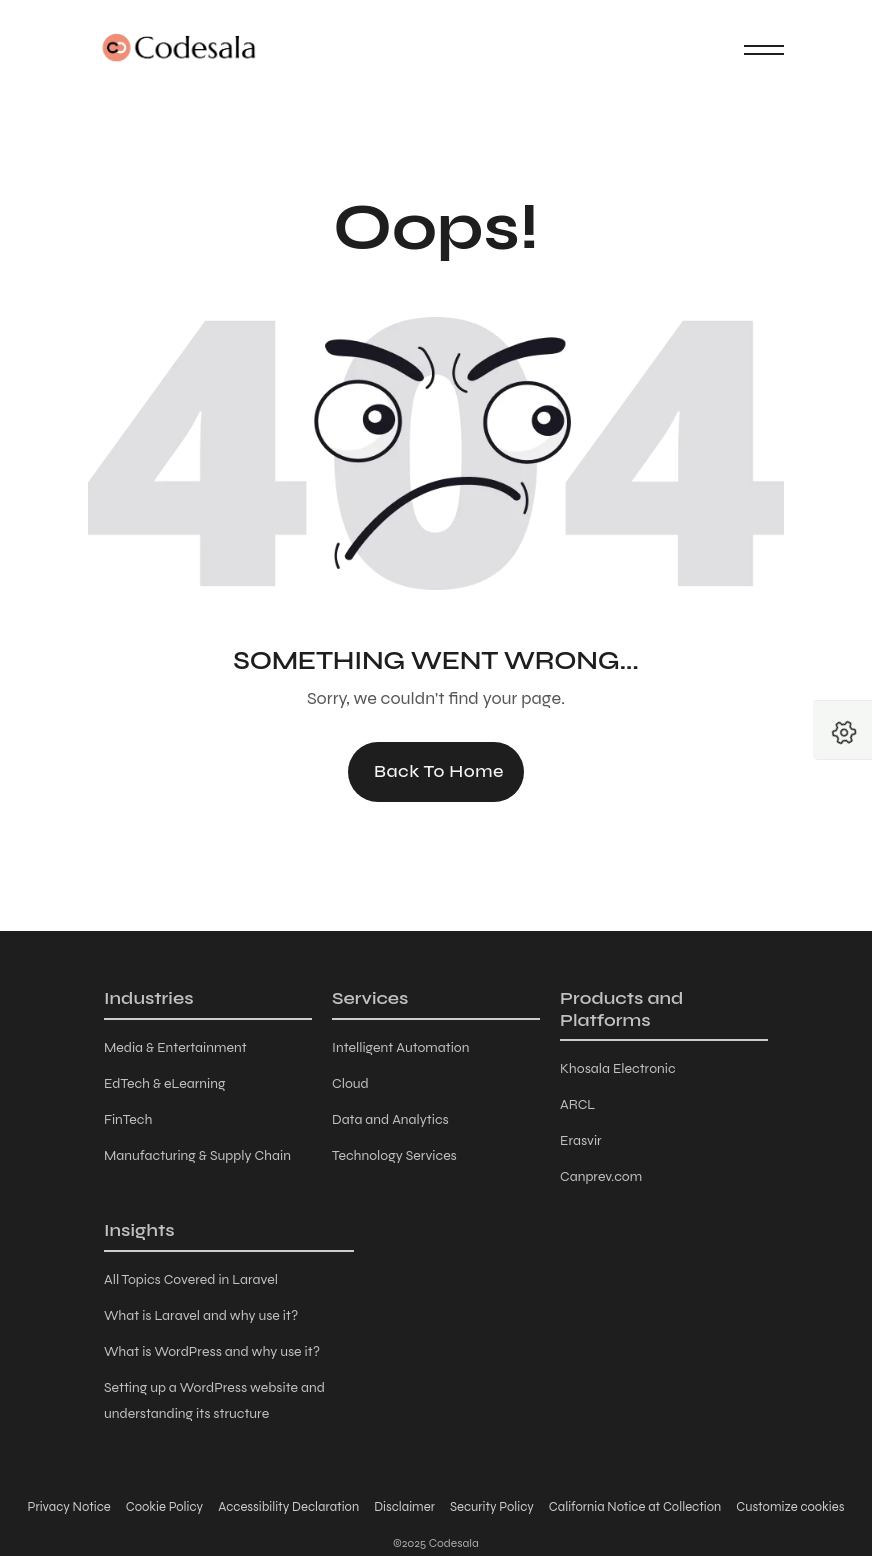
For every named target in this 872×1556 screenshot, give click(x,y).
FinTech (128, 1119)
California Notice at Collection (635, 1507)
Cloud (350, 1083)
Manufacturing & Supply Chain (197, 1155)
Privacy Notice (69, 1507)
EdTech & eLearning (164, 1083)
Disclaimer (404, 1507)
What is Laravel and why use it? (201, 1315)
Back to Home (439, 771)
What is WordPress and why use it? (212, 1351)
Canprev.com (601, 1176)
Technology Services (394, 1155)
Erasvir (581, 1140)
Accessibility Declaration (288, 1507)
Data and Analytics (390, 1119)
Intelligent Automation (401, 1047)
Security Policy (492, 1507)
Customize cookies (790, 1507)
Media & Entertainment (175, 1047)
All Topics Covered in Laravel (191, 1279)
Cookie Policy (164, 1507)
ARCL (577, 1104)
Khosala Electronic (618, 1068)
